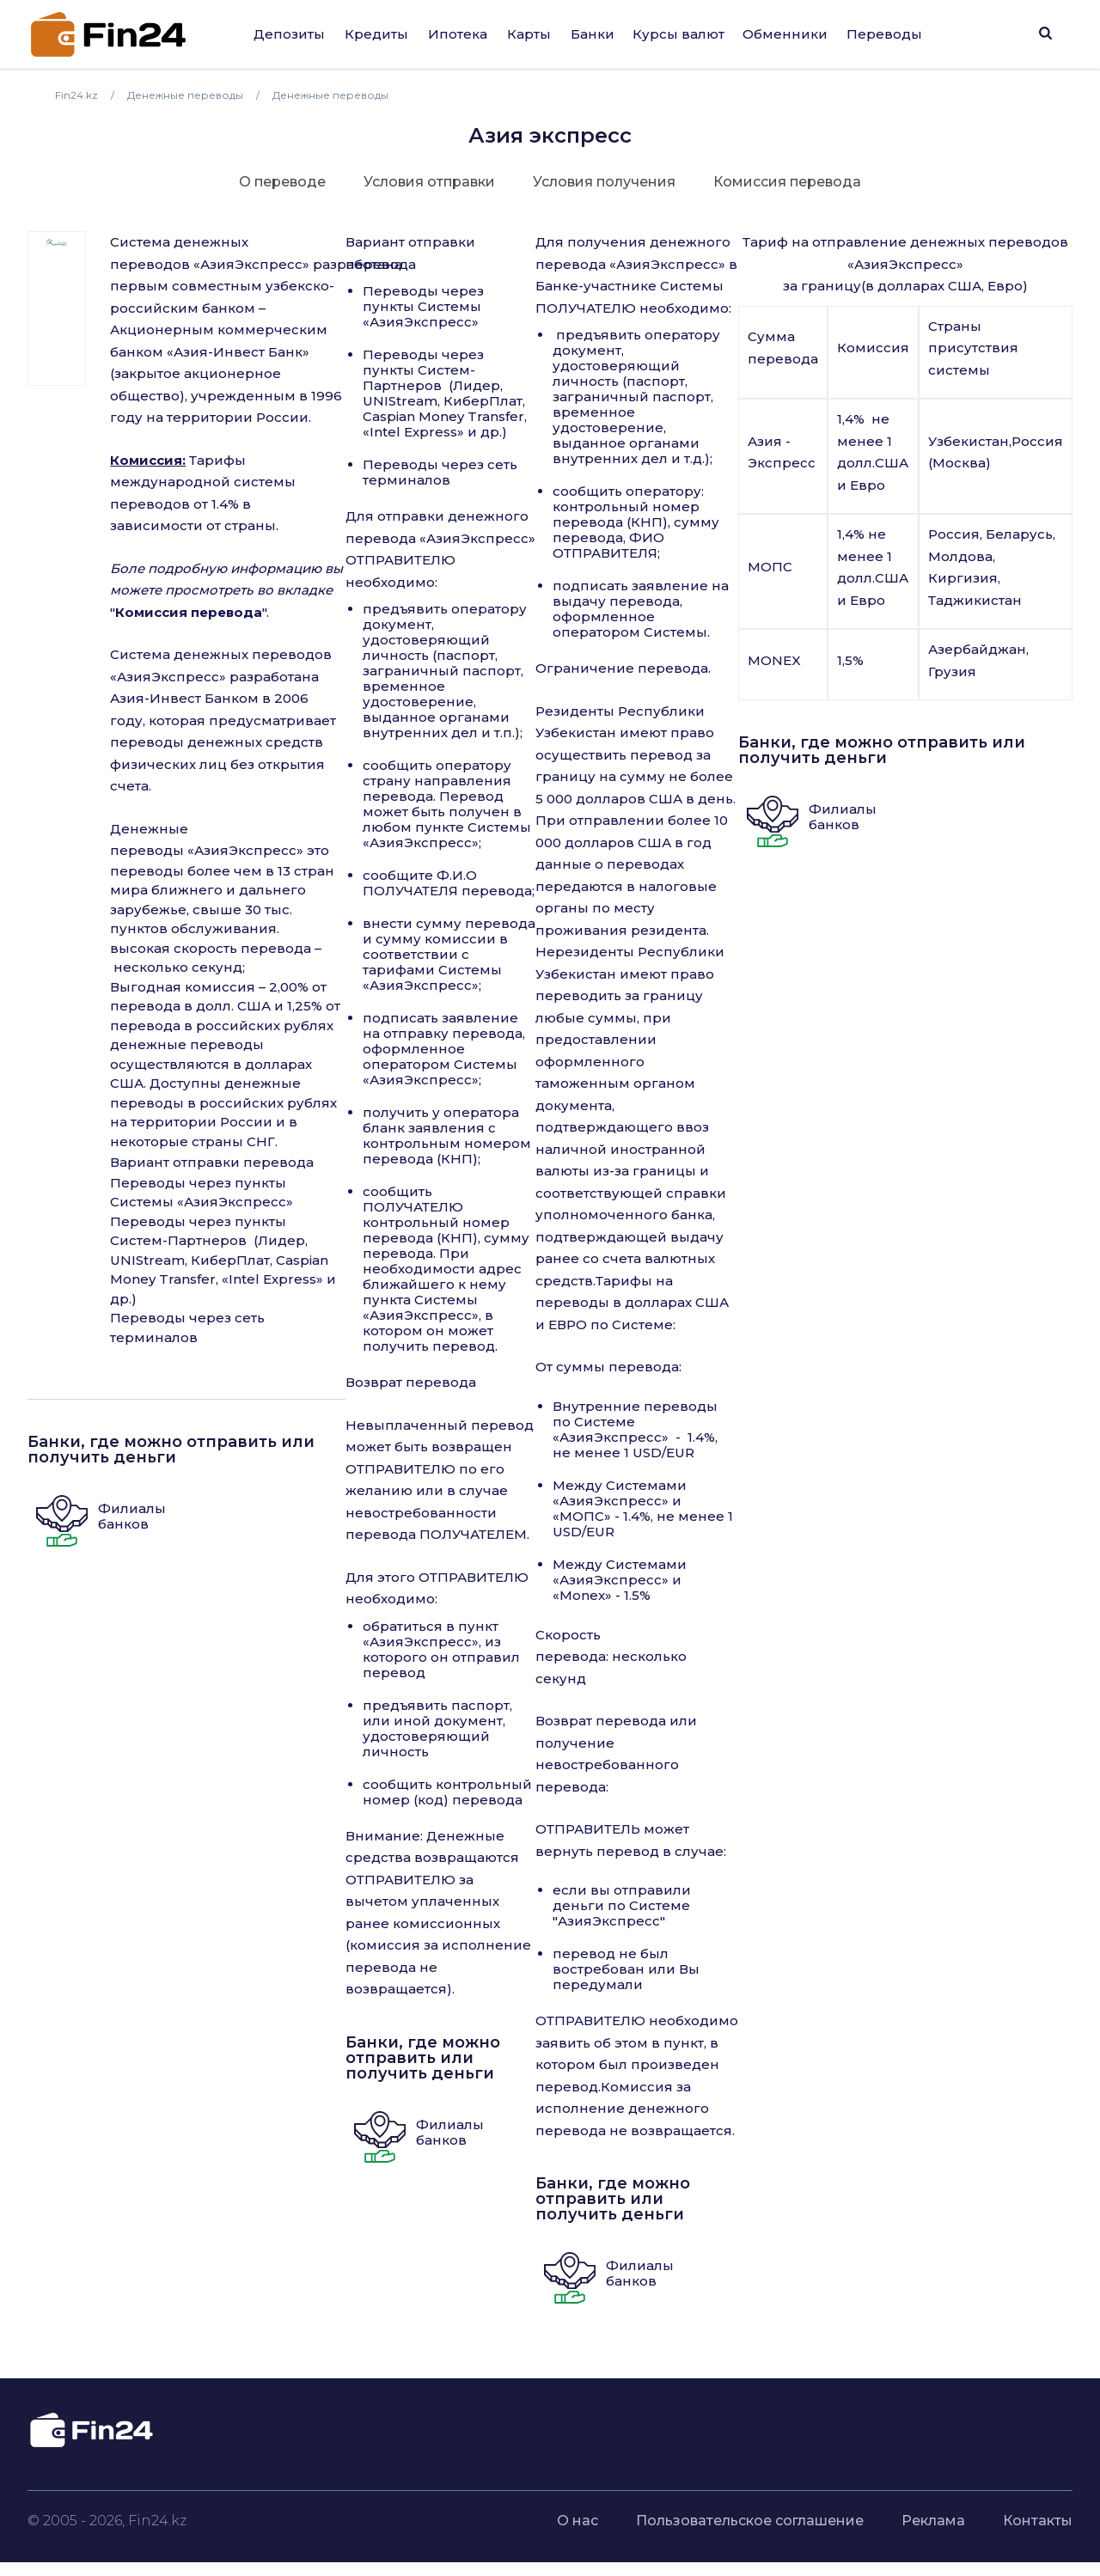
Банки (592, 34)
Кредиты (376, 34)
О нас (577, 2520)
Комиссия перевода (787, 182)
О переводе (282, 182)
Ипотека (457, 34)
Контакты (1037, 2520)
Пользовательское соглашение (750, 2520)
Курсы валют (678, 34)
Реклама (933, 2520)
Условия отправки (429, 182)
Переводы (884, 34)
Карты (529, 34)
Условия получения (604, 182)
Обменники (785, 34)
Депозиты (289, 34)
